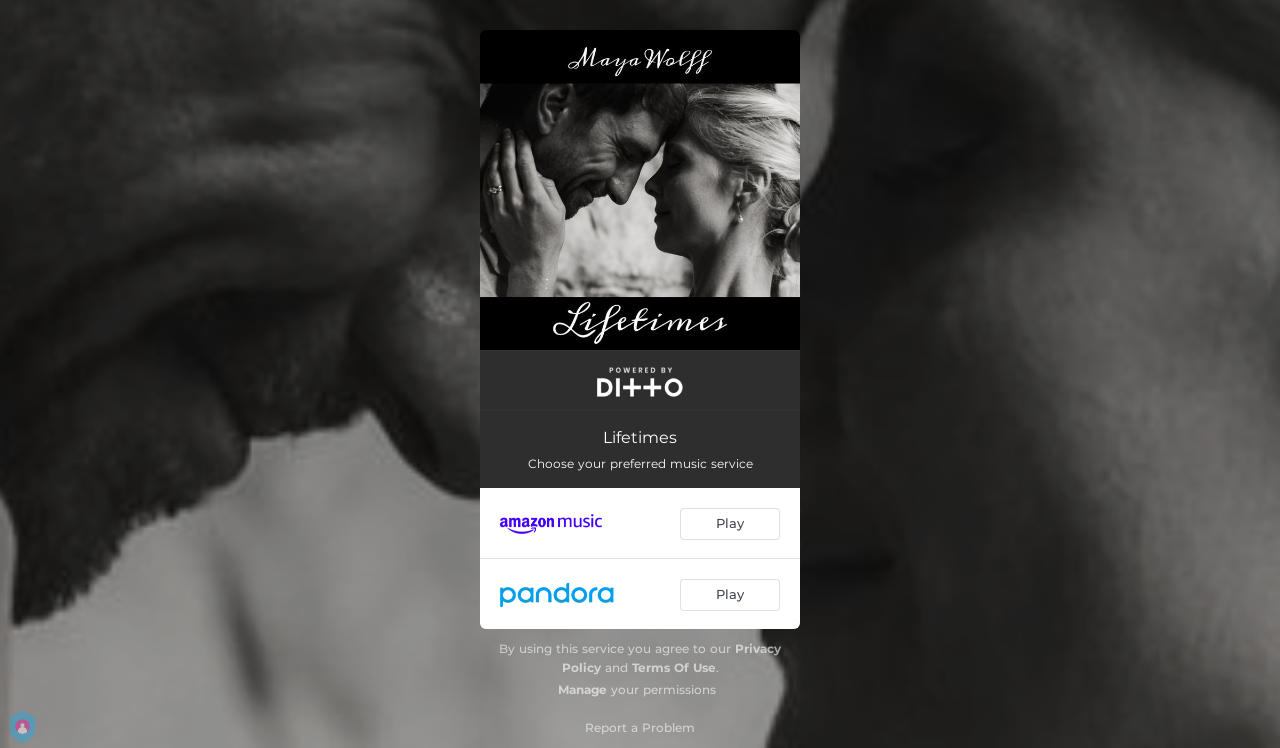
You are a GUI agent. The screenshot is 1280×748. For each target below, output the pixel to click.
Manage (582, 689)
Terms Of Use (674, 667)
